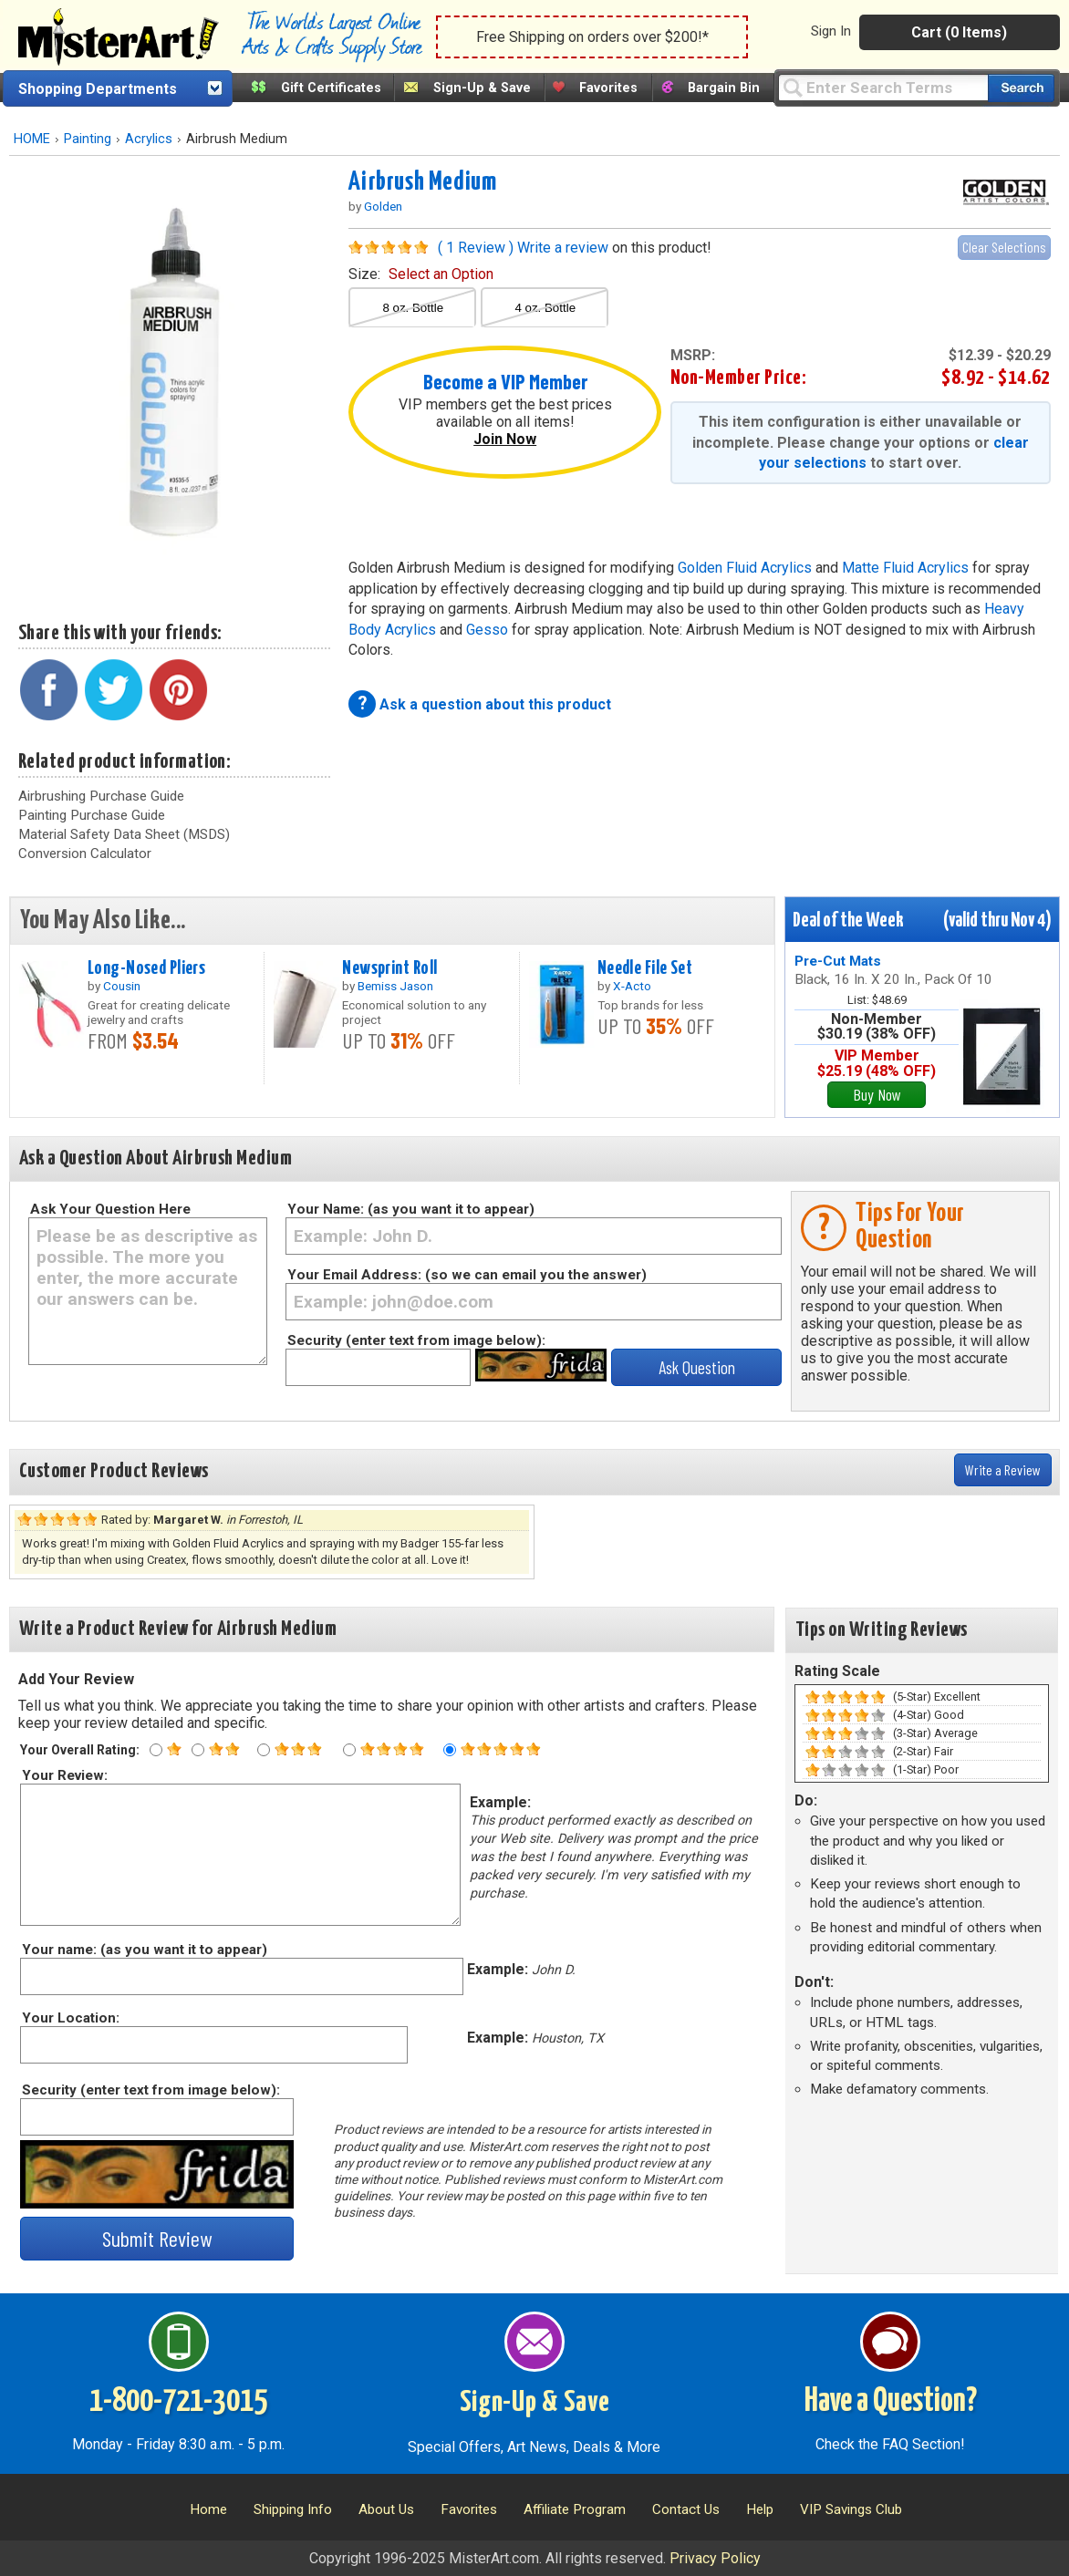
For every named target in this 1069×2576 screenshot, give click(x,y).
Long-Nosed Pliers (146, 968)
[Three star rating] (263, 1749)
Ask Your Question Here (110, 1209)
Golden (383, 206)
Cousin (121, 985)
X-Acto (632, 985)
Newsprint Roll (389, 968)
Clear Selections (1004, 246)
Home (208, 2509)
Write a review (562, 247)
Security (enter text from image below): (416, 1340)
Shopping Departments (97, 89)
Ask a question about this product (495, 704)
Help (759, 2509)
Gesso (487, 629)
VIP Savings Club (851, 2509)
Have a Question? (890, 2401)
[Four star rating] (349, 1749)
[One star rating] (156, 1749)
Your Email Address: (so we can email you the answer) (467, 1275)
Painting (87, 139)
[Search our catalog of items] (1021, 88)
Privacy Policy (715, 2558)
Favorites (608, 88)
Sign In (831, 31)
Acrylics (148, 139)
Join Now (504, 439)
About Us (386, 2509)
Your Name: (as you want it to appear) (410, 1209)
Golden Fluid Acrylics (745, 567)
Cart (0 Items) (959, 32)
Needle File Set (644, 968)
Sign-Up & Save (482, 88)
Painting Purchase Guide (91, 815)
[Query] (883, 87)
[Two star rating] (198, 1749)
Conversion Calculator (84, 853)
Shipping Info (293, 2509)
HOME (32, 139)
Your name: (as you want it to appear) (143, 1949)
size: (420, 274)
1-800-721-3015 (178, 2401)
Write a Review (1003, 1469)
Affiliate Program (575, 2509)
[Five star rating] (449, 1749)
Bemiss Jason (395, 985)
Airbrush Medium (422, 182)
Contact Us (686, 2509)
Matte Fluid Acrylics (905, 567)
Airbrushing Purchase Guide (101, 796)
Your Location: (69, 2018)
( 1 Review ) (476, 247)
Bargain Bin (724, 88)
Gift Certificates (331, 88)
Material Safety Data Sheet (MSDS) (124, 834)
